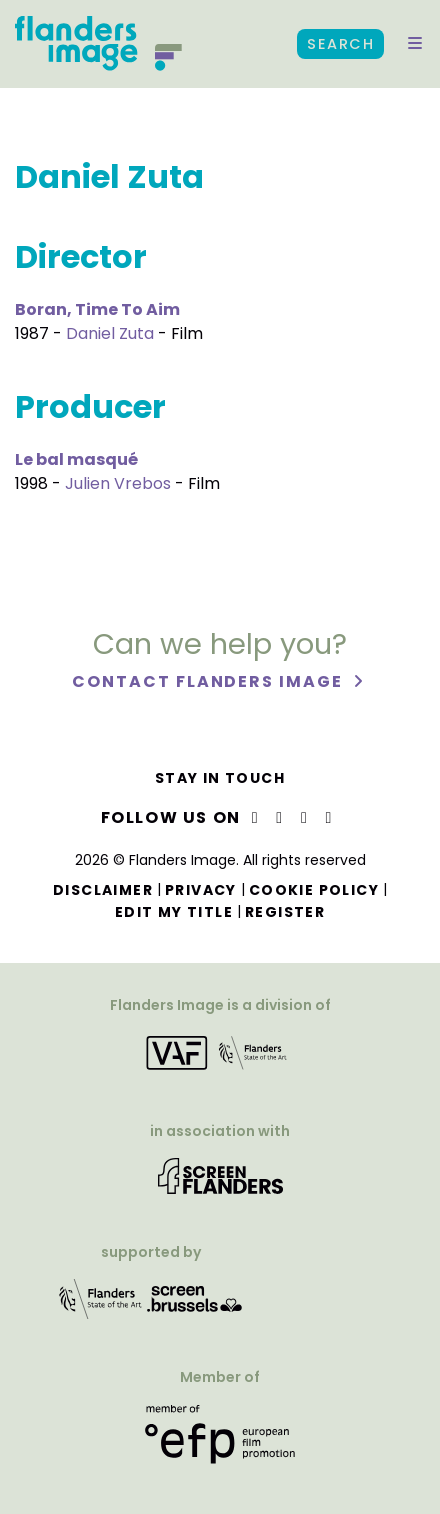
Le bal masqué (76, 459)
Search (340, 44)
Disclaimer (103, 890)
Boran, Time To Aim (97, 309)
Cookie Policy (314, 890)
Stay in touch (220, 778)
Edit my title (174, 912)
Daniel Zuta (110, 333)
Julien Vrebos (118, 483)
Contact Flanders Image (209, 681)
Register (285, 912)
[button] (415, 44)
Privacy (201, 890)
